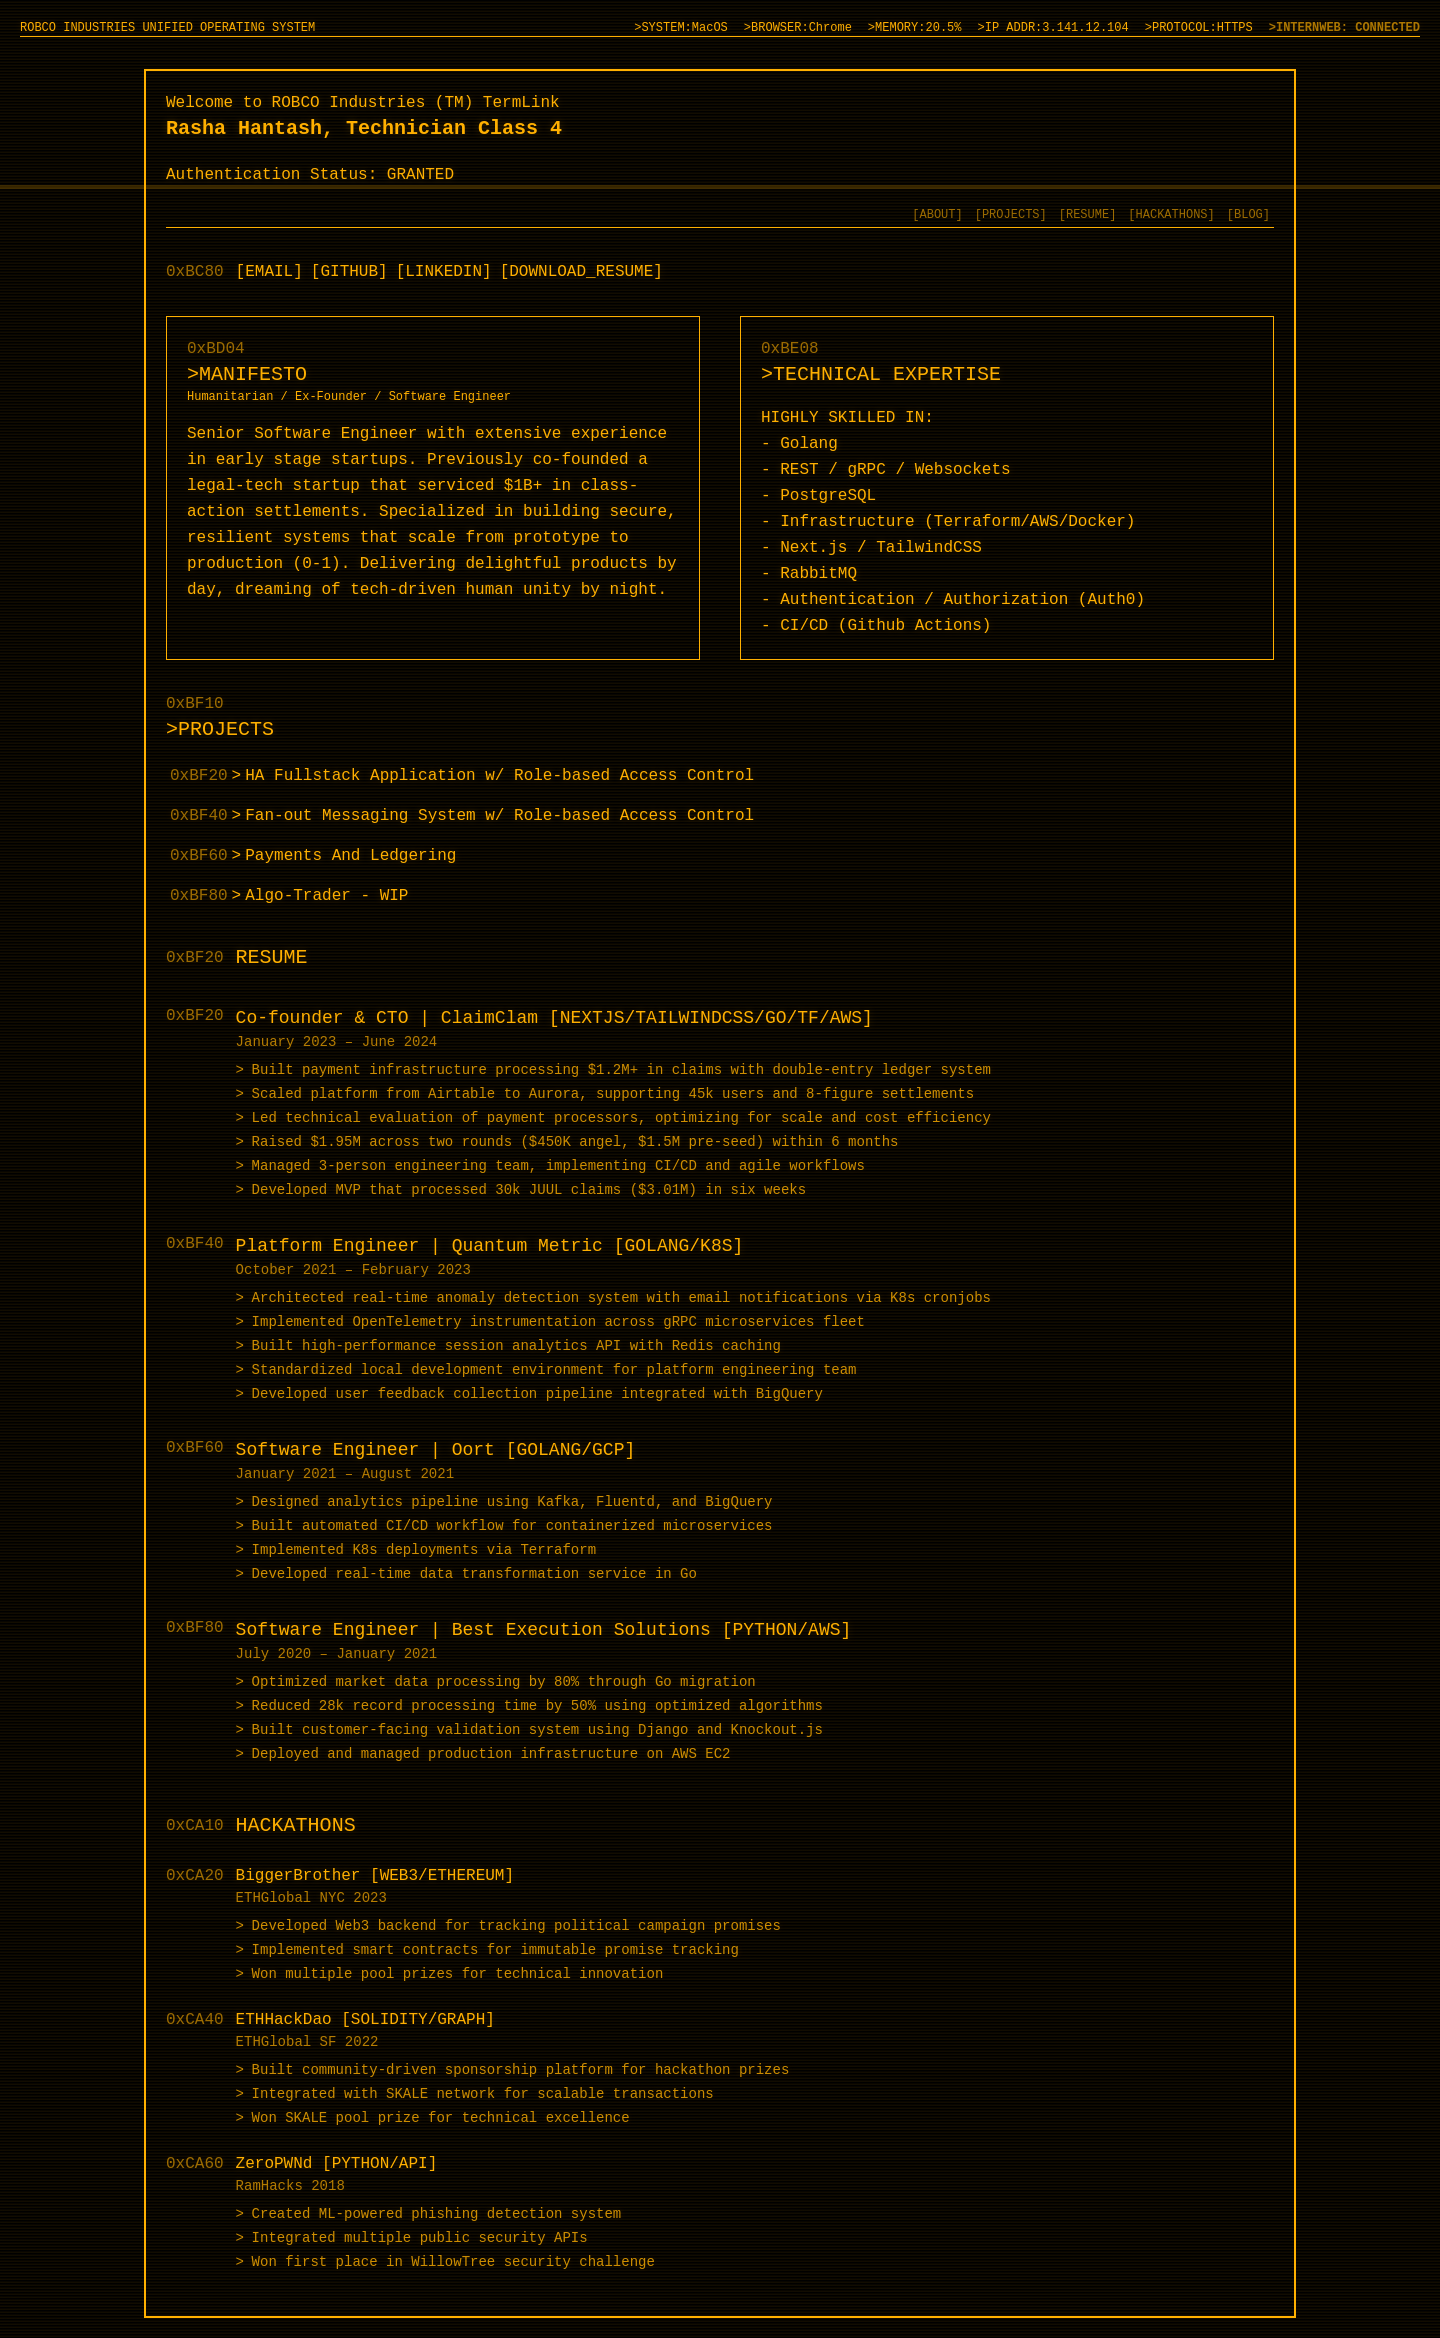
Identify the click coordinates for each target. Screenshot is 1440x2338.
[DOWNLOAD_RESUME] (581, 272)
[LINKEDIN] (444, 272)
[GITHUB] (349, 272)
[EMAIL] (269, 272)
